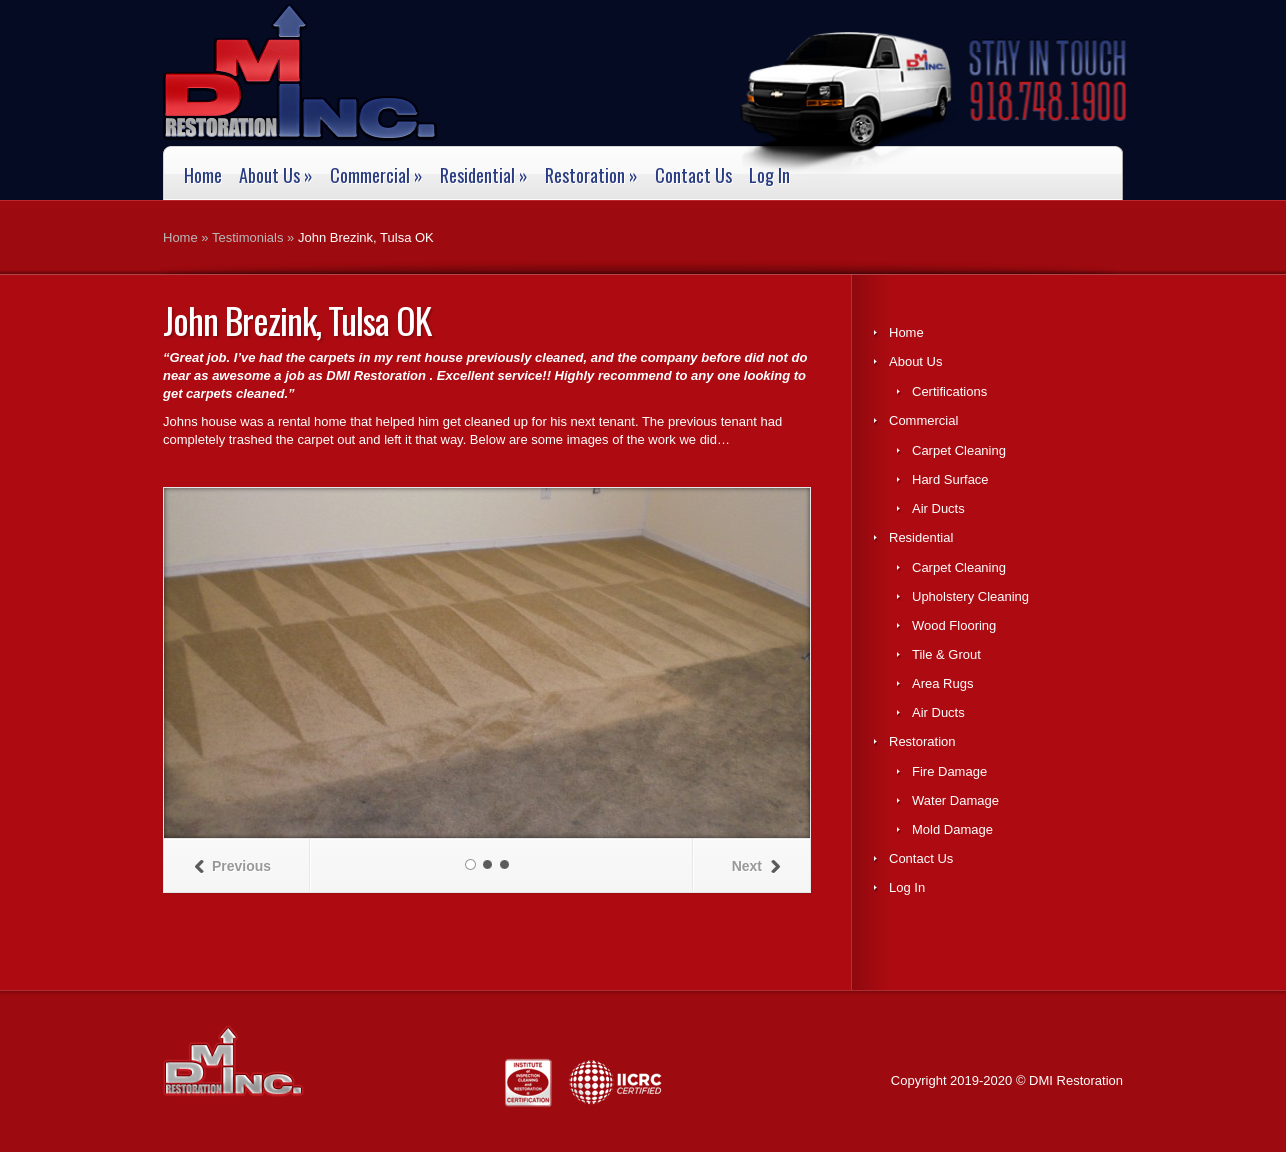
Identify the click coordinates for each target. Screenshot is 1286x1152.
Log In (769, 176)
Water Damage (955, 800)
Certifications (949, 391)
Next (756, 866)
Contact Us (693, 176)
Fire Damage (949, 771)
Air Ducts (938, 508)
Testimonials (248, 237)
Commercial (376, 176)
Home (203, 176)
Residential (484, 176)
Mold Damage (952, 829)
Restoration (591, 176)
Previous (232, 866)
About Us (276, 176)
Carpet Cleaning (959, 450)
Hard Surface (950, 479)
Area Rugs (942, 683)
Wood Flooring (954, 625)
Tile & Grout (946, 654)
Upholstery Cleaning (970, 596)
